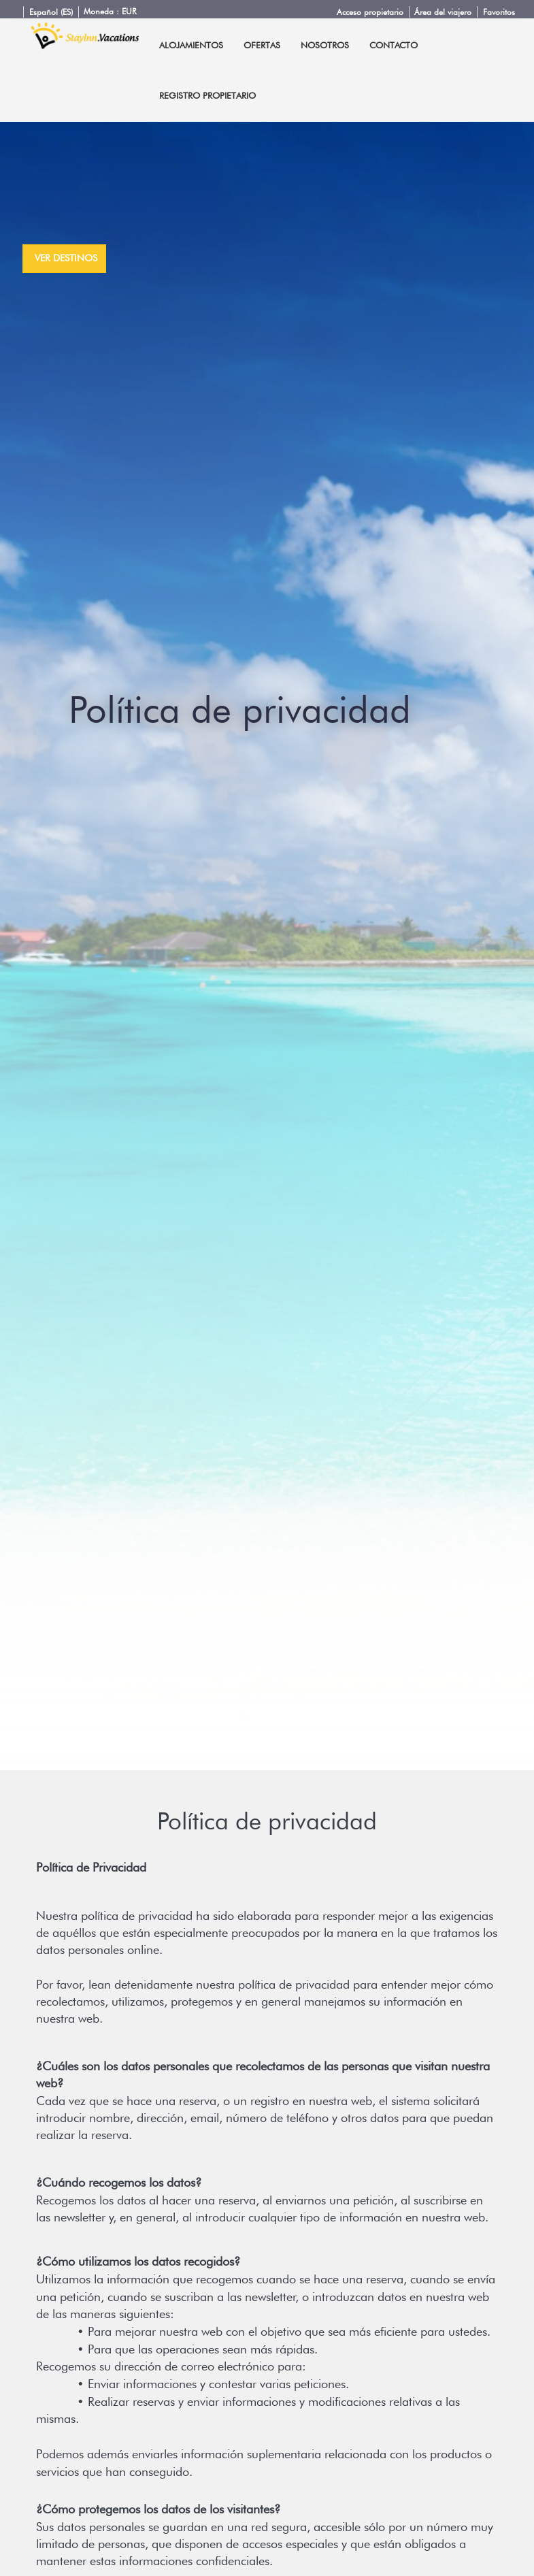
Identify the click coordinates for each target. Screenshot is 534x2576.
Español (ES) (51, 12)
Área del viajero (442, 12)
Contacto (393, 44)
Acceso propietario (370, 12)
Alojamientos (191, 44)
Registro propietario (207, 95)
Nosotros (325, 44)
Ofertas (262, 44)
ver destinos (66, 257)
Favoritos (499, 12)
